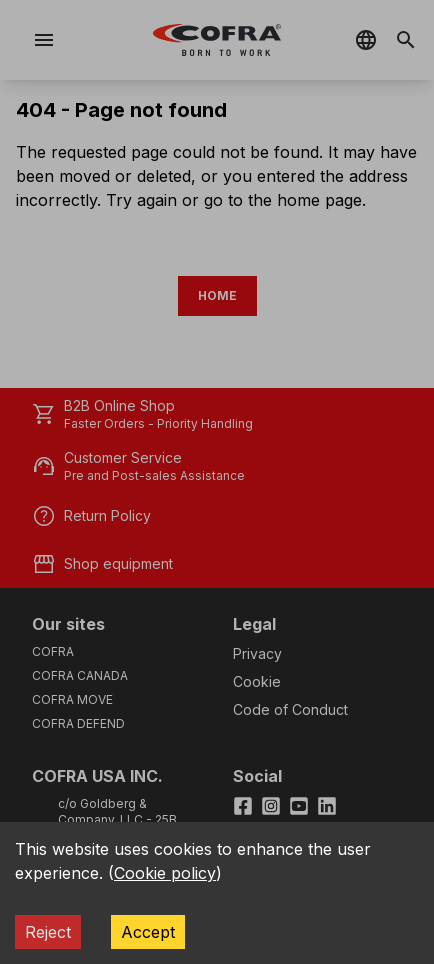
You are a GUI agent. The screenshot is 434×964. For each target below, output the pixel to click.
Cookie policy (165, 873)
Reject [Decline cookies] (48, 932)
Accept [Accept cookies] (148, 932)
